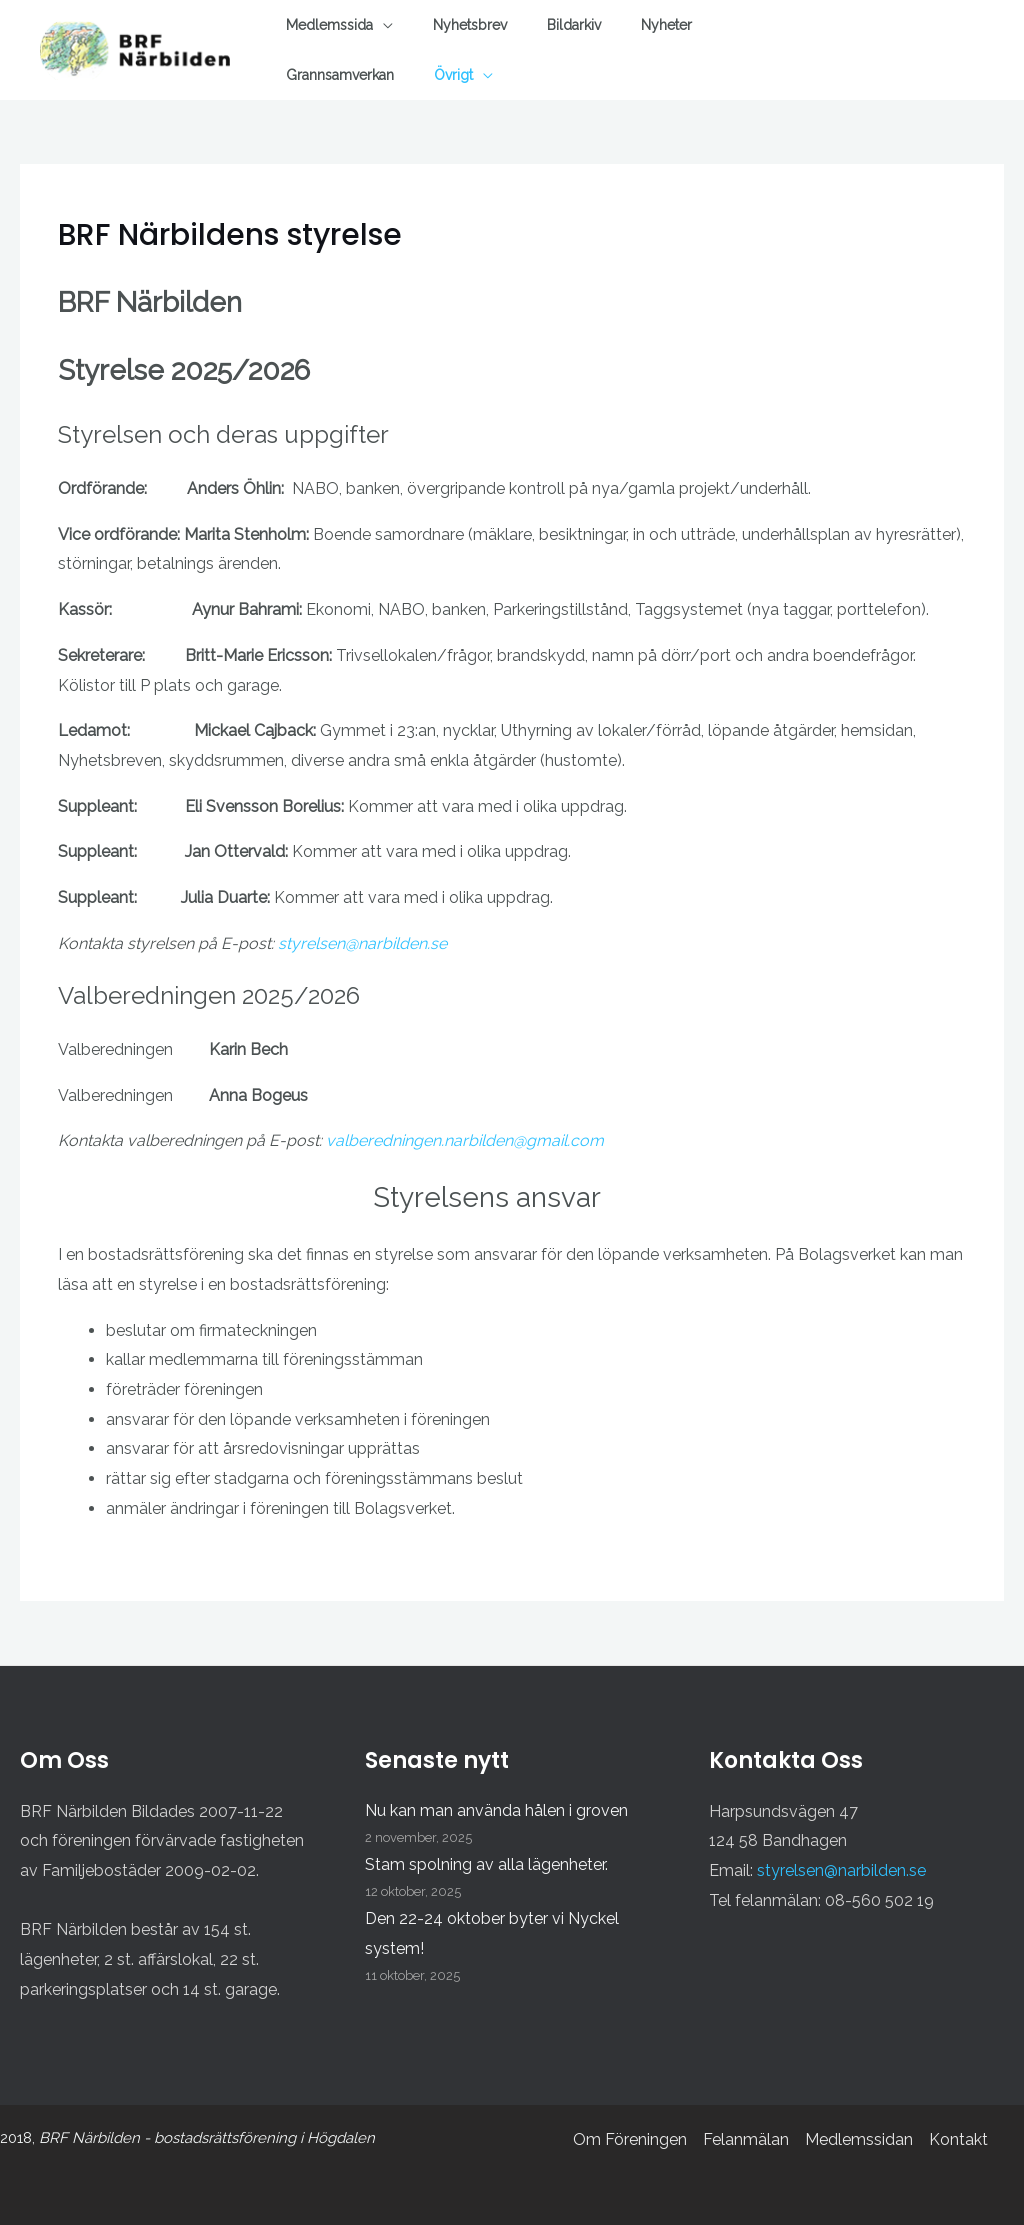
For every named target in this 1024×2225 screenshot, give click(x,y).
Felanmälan (746, 2139)
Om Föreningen (630, 2139)
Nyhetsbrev (470, 25)
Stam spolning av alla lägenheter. (486, 1864)
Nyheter (666, 25)
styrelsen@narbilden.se (362, 943)
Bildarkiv (574, 25)
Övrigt (453, 75)
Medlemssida (329, 25)
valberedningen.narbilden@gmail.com (465, 1140)
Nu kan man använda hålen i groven (496, 1810)
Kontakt (958, 2139)
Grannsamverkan (340, 75)
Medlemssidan (859, 2139)
